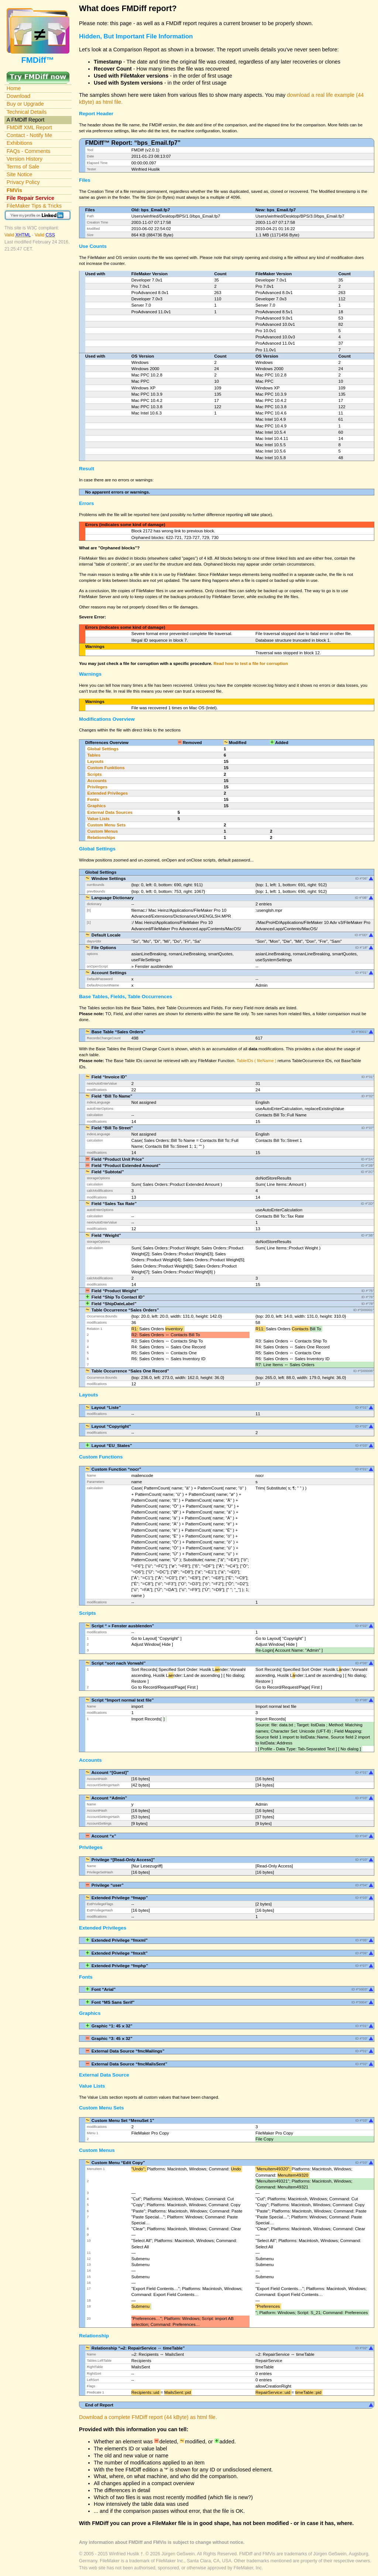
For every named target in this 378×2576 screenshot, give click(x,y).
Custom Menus (102, 831)
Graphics (96, 805)
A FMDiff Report (25, 120)
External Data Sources (110, 812)
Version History (24, 159)
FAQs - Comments (29, 151)
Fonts (93, 799)
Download (18, 96)
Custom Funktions (105, 767)
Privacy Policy (23, 182)
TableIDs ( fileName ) (256, 1060)
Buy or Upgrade (25, 104)
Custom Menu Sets (106, 825)
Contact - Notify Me (29, 135)
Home (14, 88)
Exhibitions (19, 143)
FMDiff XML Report (29, 127)
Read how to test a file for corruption (250, 663)
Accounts (97, 780)
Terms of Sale (23, 167)
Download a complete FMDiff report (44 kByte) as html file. (148, 2417)
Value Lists (98, 818)
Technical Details (27, 112)
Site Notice (19, 174)
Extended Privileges (107, 793)
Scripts (94, 774)
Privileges (97, 787)
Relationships (101, 837)
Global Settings (102, 749)
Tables (93, 755)
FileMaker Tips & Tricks (34, 206)
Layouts (95, 761)
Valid (18, 235)
